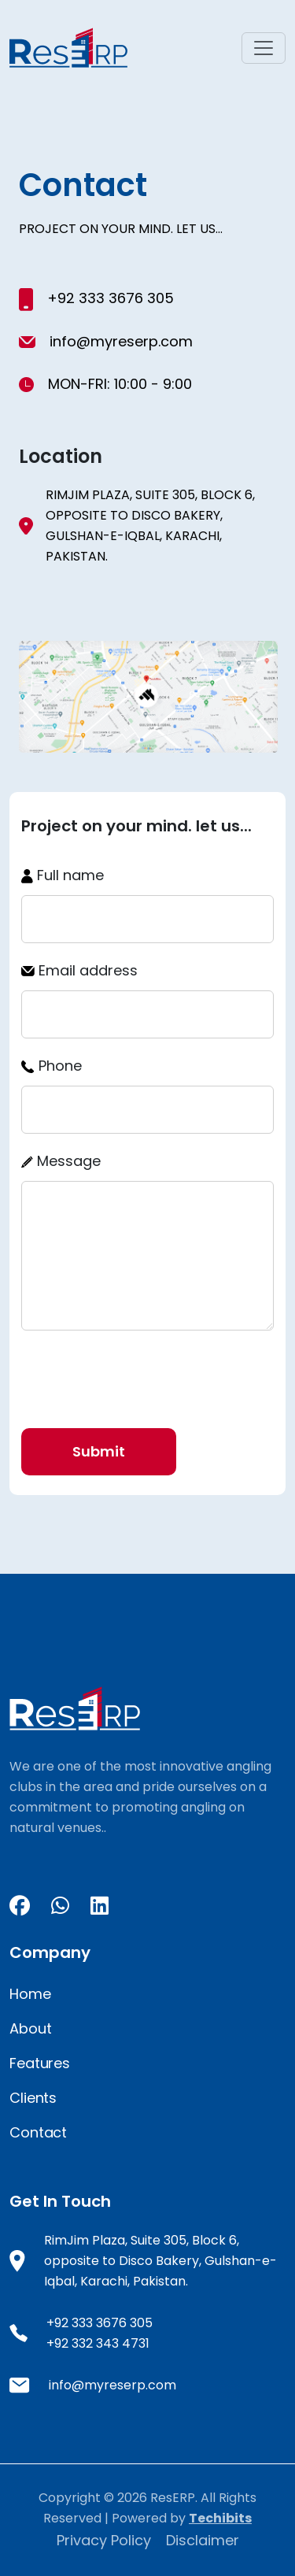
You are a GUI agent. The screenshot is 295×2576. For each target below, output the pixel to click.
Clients (33, 2098)
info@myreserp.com (121, 341)
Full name (62, 875)
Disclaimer (202, 2540)
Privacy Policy (106, 2540)
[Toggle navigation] (264, 48)
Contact (38, 2132)
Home (30, 1994)
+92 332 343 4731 (97, 2343)
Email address (79, 970)
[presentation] (140, 1374)
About (30, 2028)
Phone (51, 1065)
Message (61, 1161)
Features (39, 2063)
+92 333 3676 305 (108, 298)
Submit (98, 1451)
